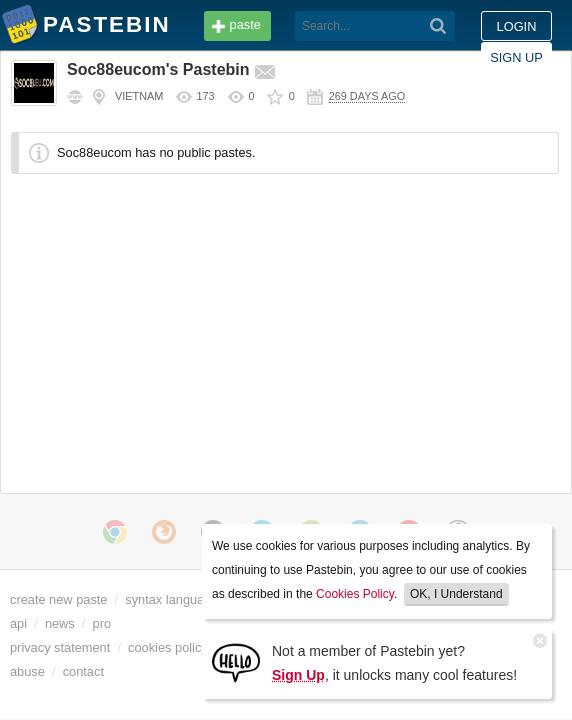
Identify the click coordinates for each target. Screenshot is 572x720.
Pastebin (20, 28)
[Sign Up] (236, 661)
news (60, 623)
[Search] (301, 26)
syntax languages (175, 599)
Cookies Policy (355, 594)
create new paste (58, 599)
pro (102, 623)
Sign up (516, 26)
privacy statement (60, 647)
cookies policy (168, 647)
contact (83, 671)
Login (437, 26)
